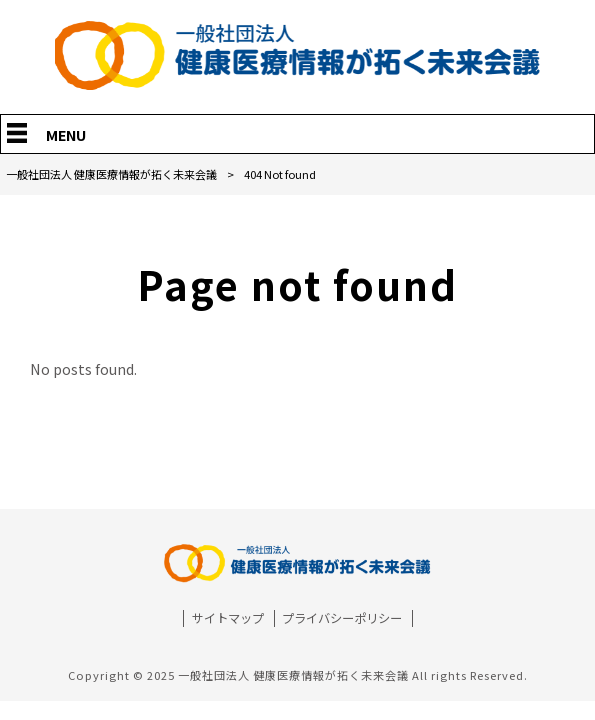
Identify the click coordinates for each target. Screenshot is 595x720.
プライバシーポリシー (342, 618)
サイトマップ (228, 618)
